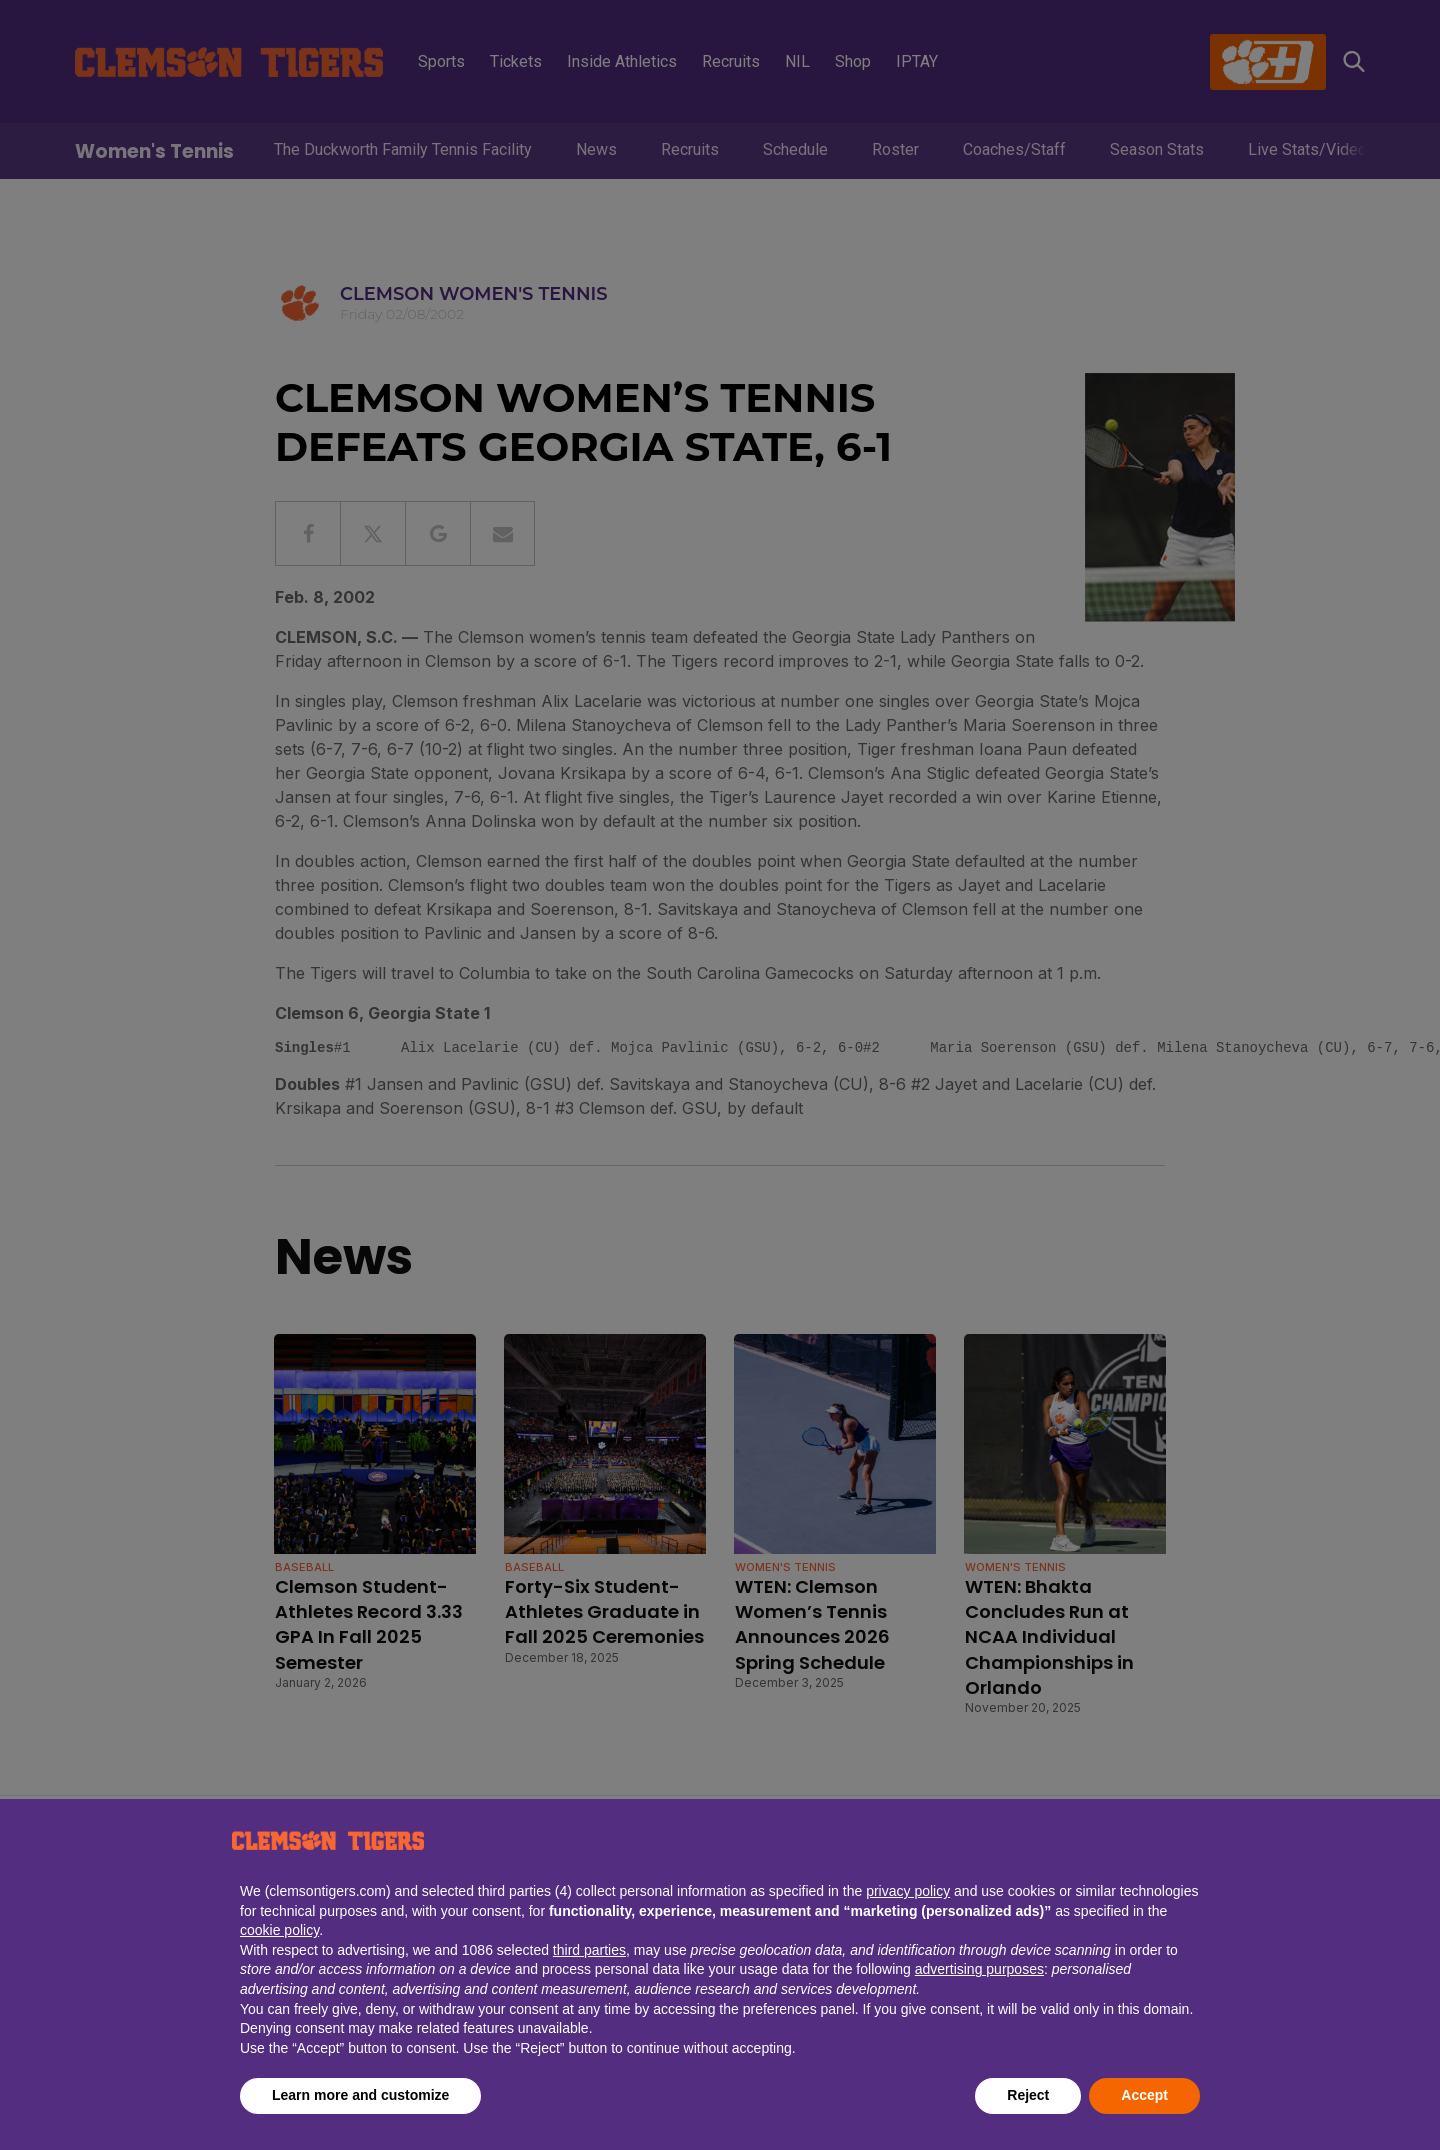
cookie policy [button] (279, 1930)
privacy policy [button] (908, 1891)
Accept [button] (1144, 2095)
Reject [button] (1028, 2095)
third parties (589, 1950)
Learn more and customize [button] (360, 2095)
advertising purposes (979, 1969)
